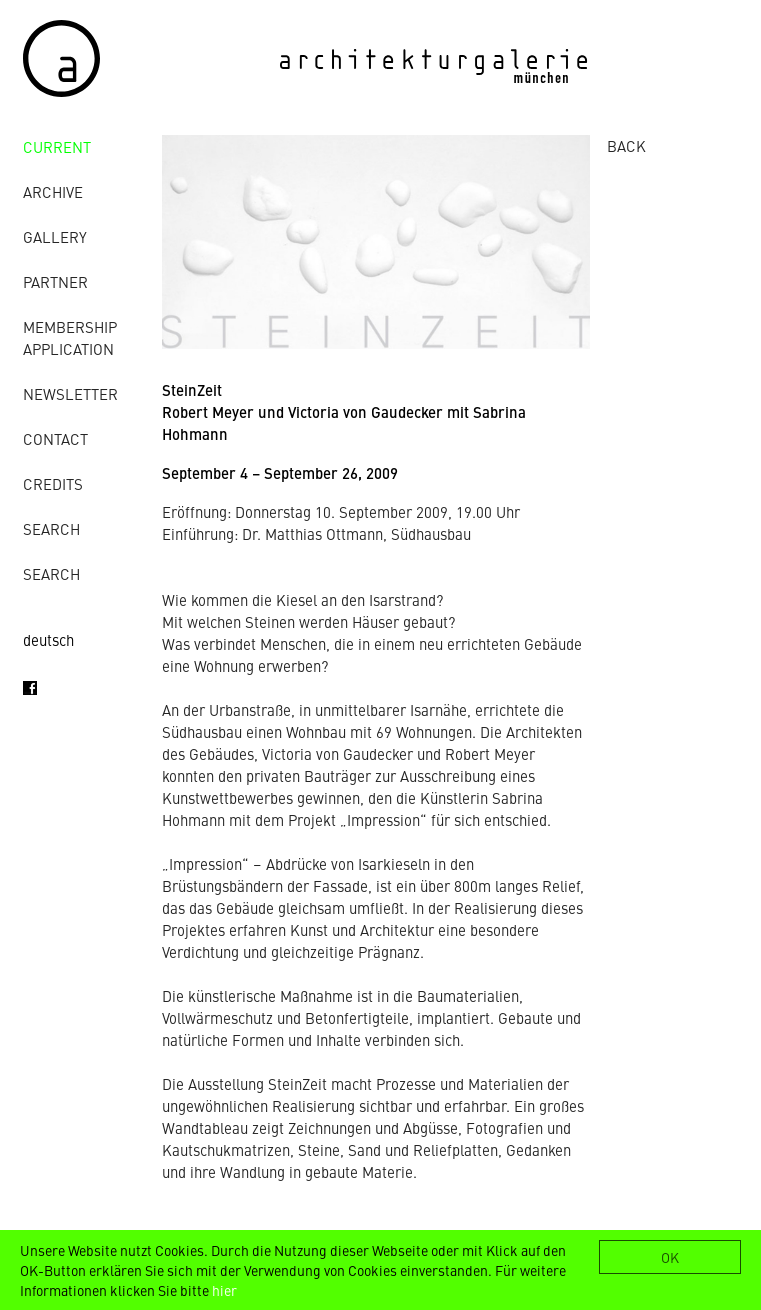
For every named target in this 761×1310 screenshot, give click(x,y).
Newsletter (70, 393)
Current (57, 146)
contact (55, 438)
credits (53, 483)
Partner (55, 281)
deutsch (48, 639)
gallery (55, 236)
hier (224, 1290)
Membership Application (70, 337)
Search (51, 528)
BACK (626, 145)
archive (53, 191)
